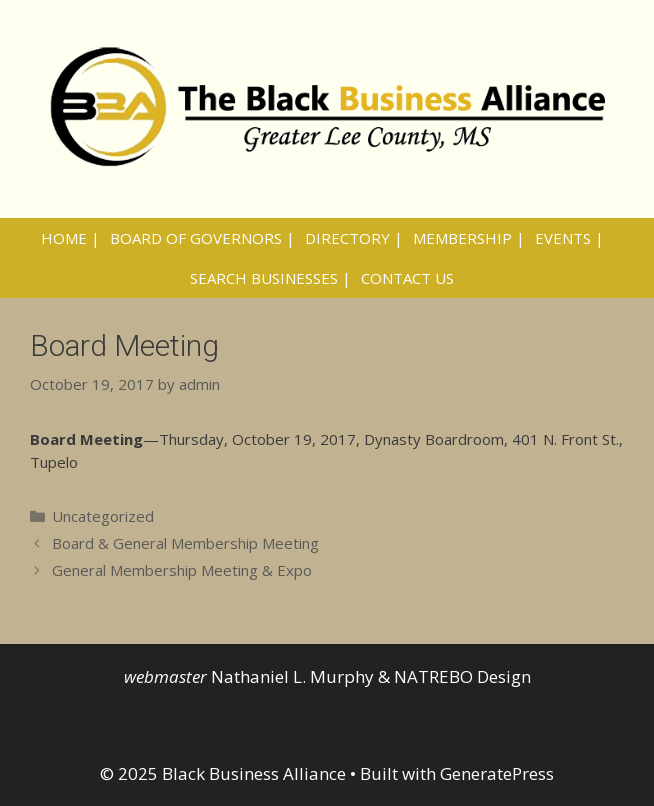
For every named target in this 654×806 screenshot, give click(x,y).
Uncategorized (103, 516)
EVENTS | (569, 238)
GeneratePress (497, 773)
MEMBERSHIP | (469, 238)
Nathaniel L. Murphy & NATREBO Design (371, 676)
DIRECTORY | (354, 238)
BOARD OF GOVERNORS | (202, 238)
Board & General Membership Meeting (185, 543)
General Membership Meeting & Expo (182, 570)
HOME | (70, 238)
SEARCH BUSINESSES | (270, 278)
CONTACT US (407, 278)
